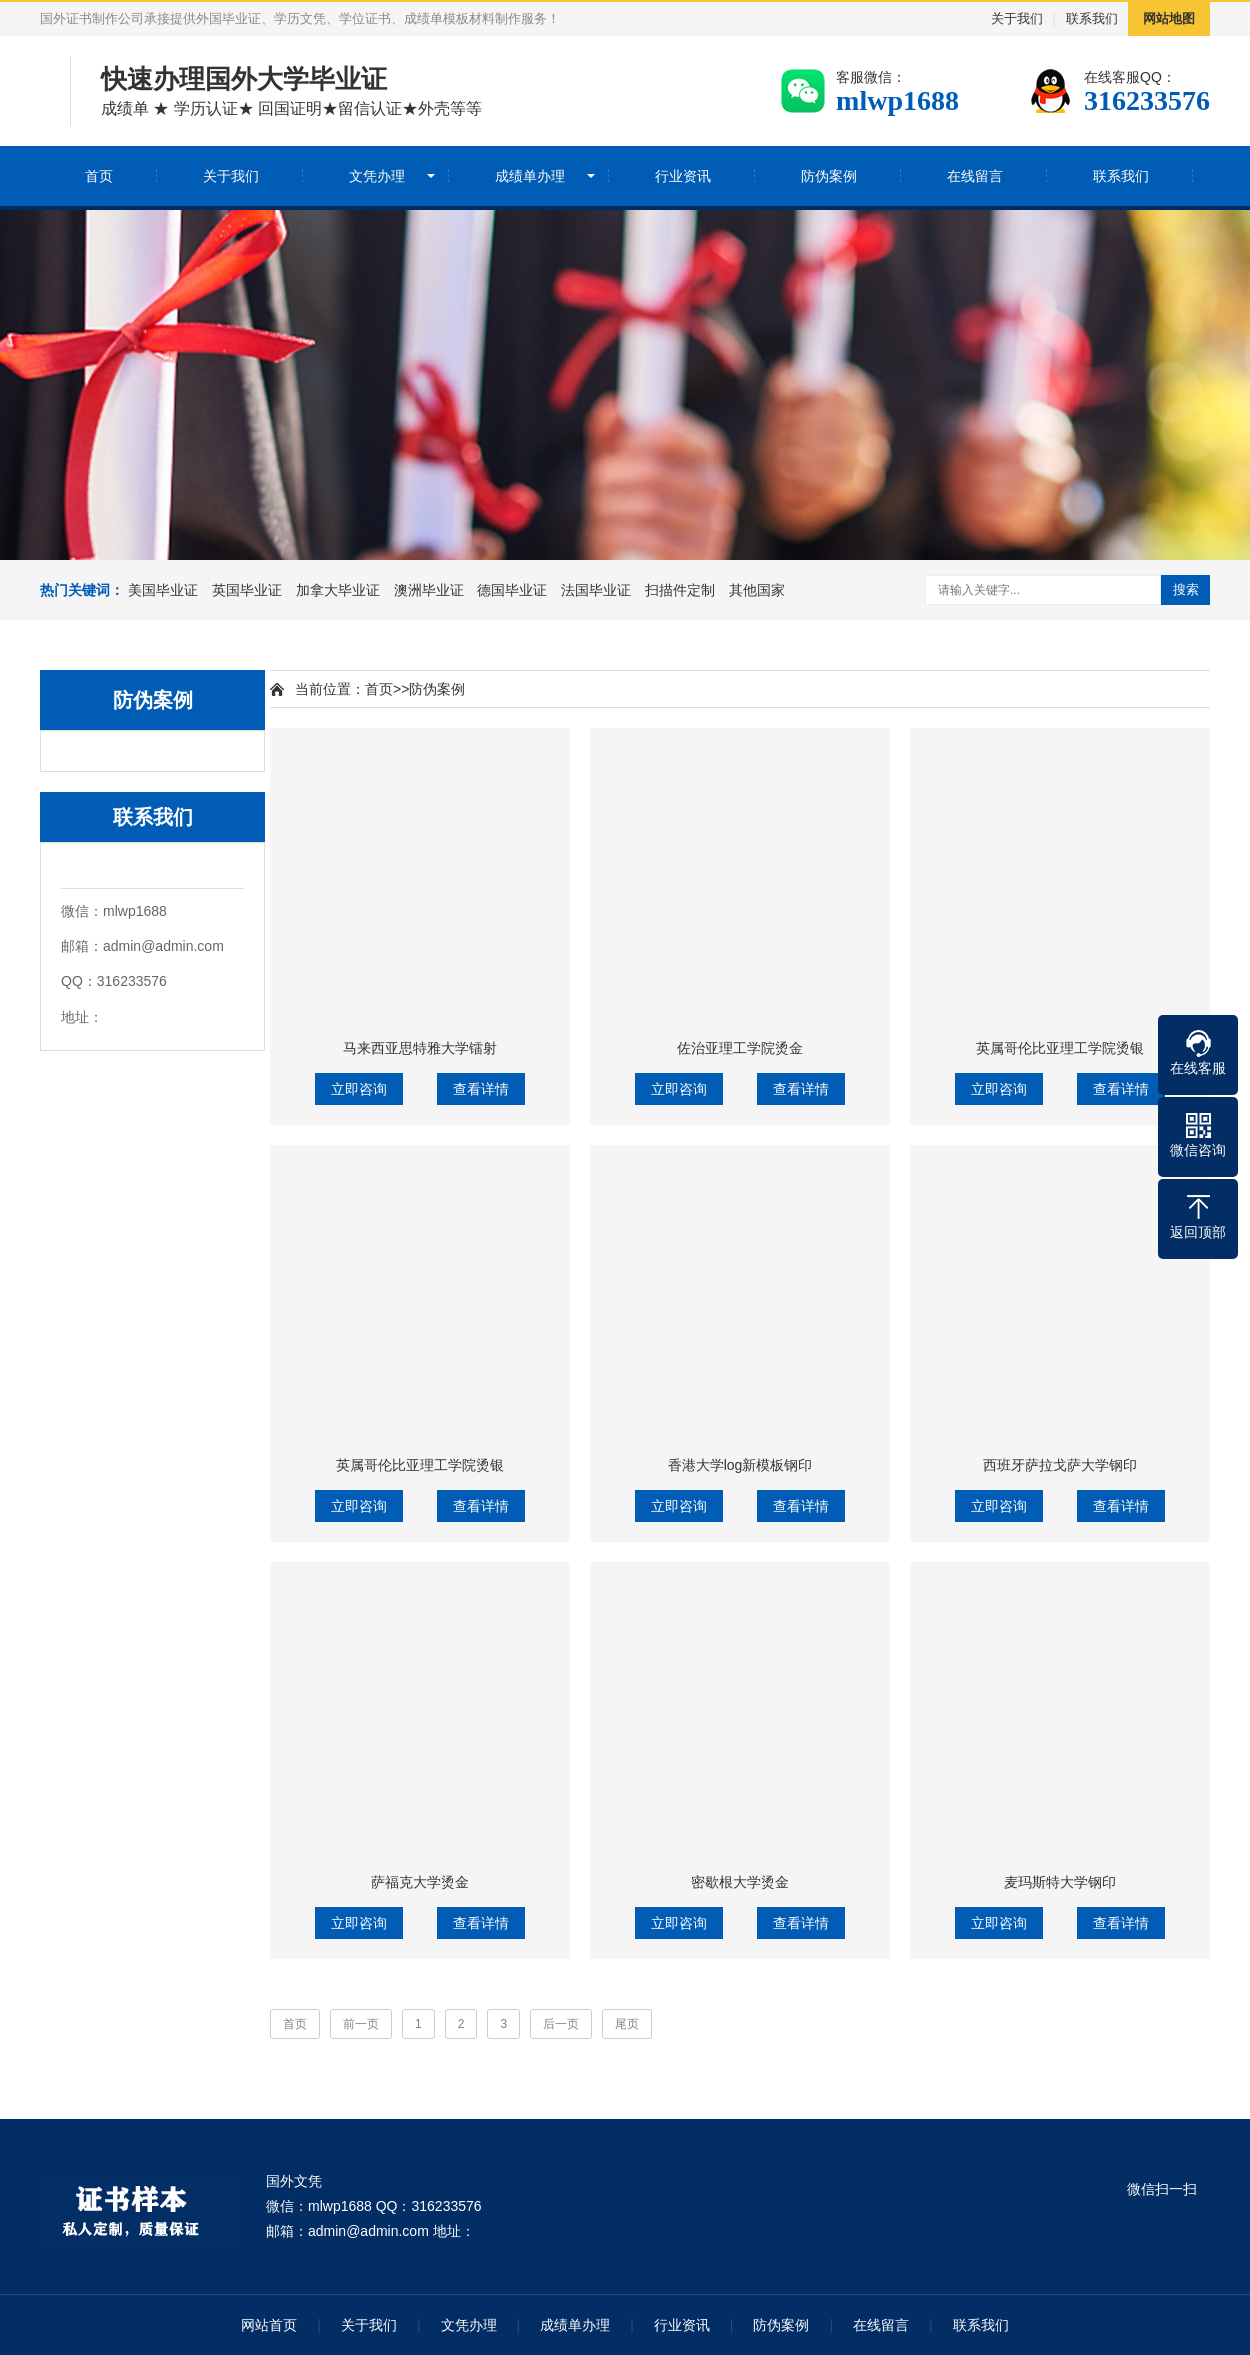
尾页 (627, 2024)
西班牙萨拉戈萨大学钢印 (1060, 1465)
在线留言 (975, 176)
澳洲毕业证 (429, 590)
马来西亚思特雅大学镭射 (420, 1048)
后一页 (561, 2024)
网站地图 (1169, 18)
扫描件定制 (680, 590)
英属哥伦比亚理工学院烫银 (1060, 1048)
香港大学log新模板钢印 (740, 1465)
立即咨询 (359, 1089)
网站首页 (269, 2325)
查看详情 (481, 1089)
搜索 (1186, 589)
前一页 (361, 2024)
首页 (99, 176)
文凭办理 (377, 176)
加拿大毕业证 (338, 590)
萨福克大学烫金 (420, 1882)
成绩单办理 (530, 176)
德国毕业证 (512, 590)
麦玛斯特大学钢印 (1060, 1882)
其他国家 (757, 590)
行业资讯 (683, 176)
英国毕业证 (247, 590)
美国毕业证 (163, 590)
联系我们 (1092, 18)
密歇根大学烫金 (740, 1882)
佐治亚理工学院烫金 (740, 1048)
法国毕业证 (596, 590)
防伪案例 (829, 176)
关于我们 (1017, 18)
